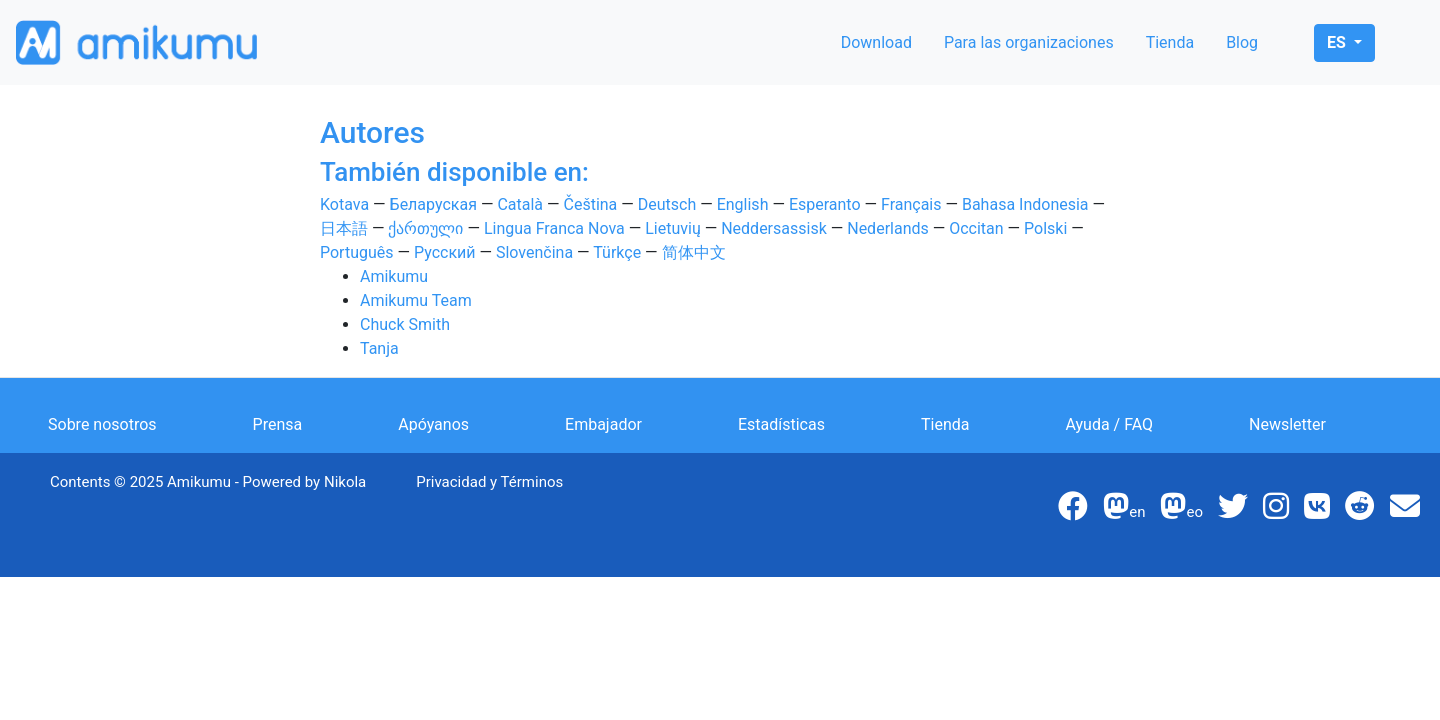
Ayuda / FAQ (1109, 424)
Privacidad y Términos (489, 482)
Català (520, 204)
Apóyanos (433, 424)
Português (357, 252)
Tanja (379, 348)
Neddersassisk (774, 228)
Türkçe (617, 252)
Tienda (1170, 42)
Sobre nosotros (102, 424)
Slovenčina (534, 252)
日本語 (344, 228)
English (743, 204)
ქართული (425, 228)
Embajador (603, 424)
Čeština (590, 204)
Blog (1242, 42)
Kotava (344, 204)
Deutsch (667, 204)
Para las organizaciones (1029, 42)
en (1124, 512)
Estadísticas (781, 424)
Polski (1045, 228)
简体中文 (694, 252)
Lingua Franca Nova (554, 228)
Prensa (278, 424)
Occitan (976, 228)
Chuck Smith (405, 324)
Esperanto (825, 204)
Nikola (345, 482)
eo (1181, 512)
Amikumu (394, 276)
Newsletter (1287, 424)
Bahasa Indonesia (1025, 204)
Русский (445, 252)
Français (911, 204)
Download (876, 42)
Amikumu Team (416, 300)
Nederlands (888, 228)
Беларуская (433, 204)
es (1338, 42)
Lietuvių (673, 228)
